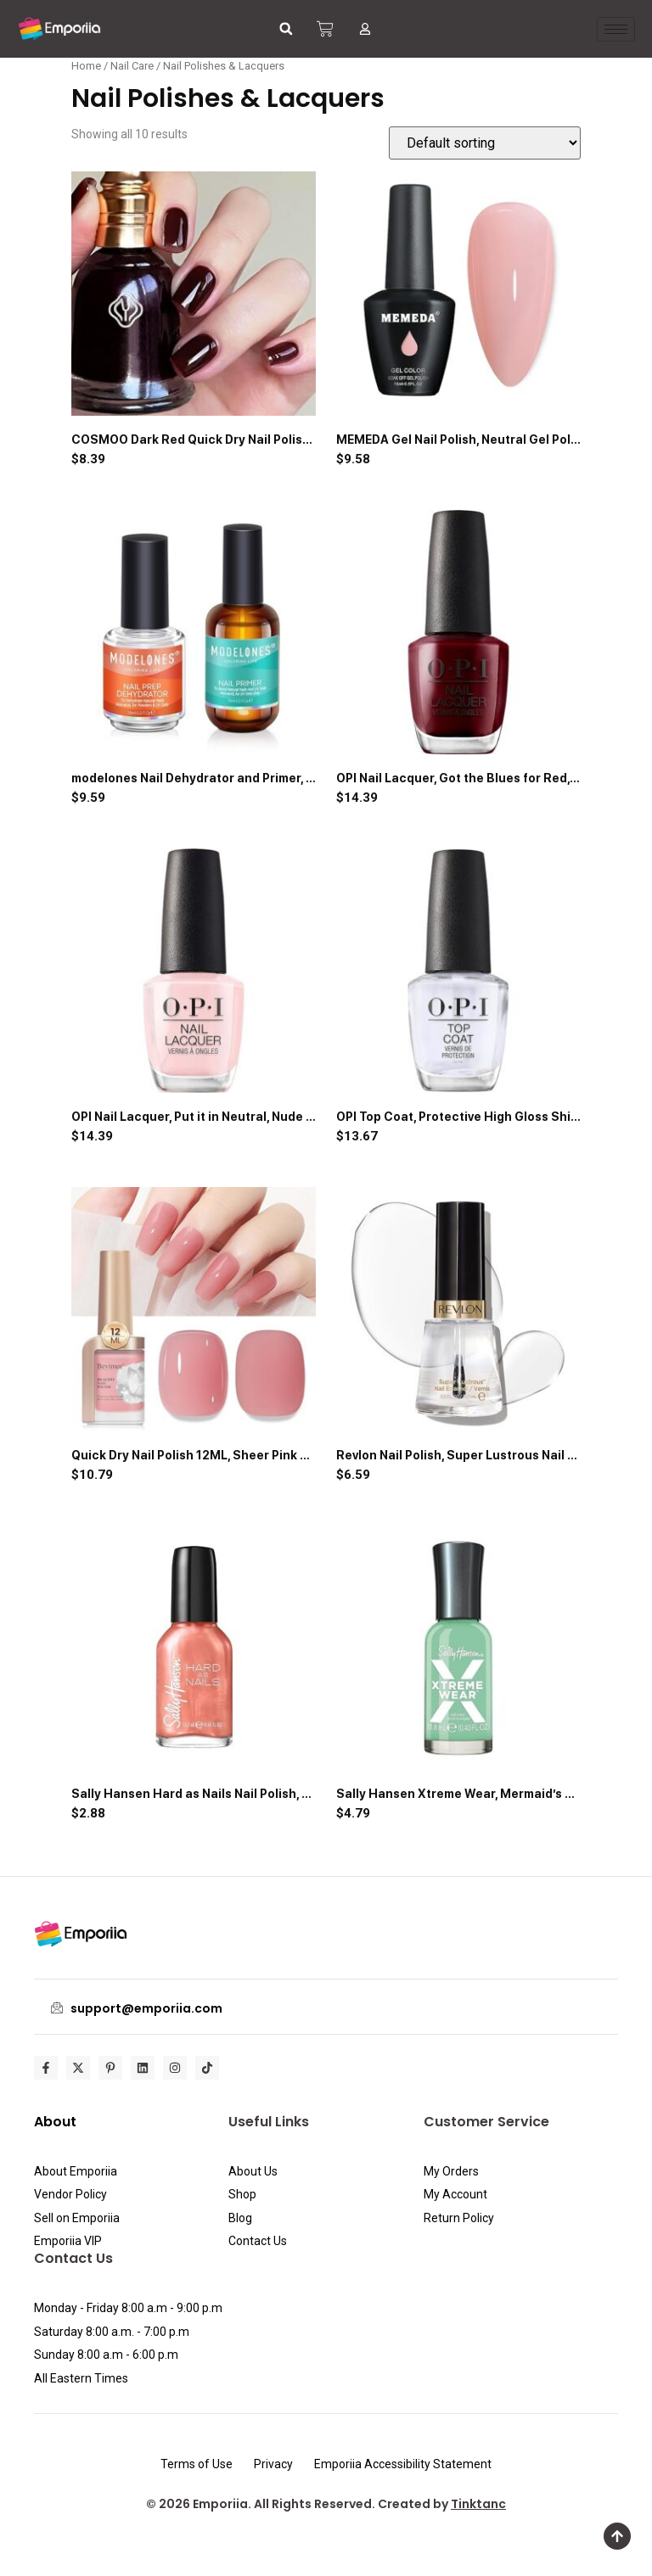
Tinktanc (478, 2503)
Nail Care (132, 65)
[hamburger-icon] (616, 29)
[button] (286, 28)
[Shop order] (485, 143)
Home (86, 65)
